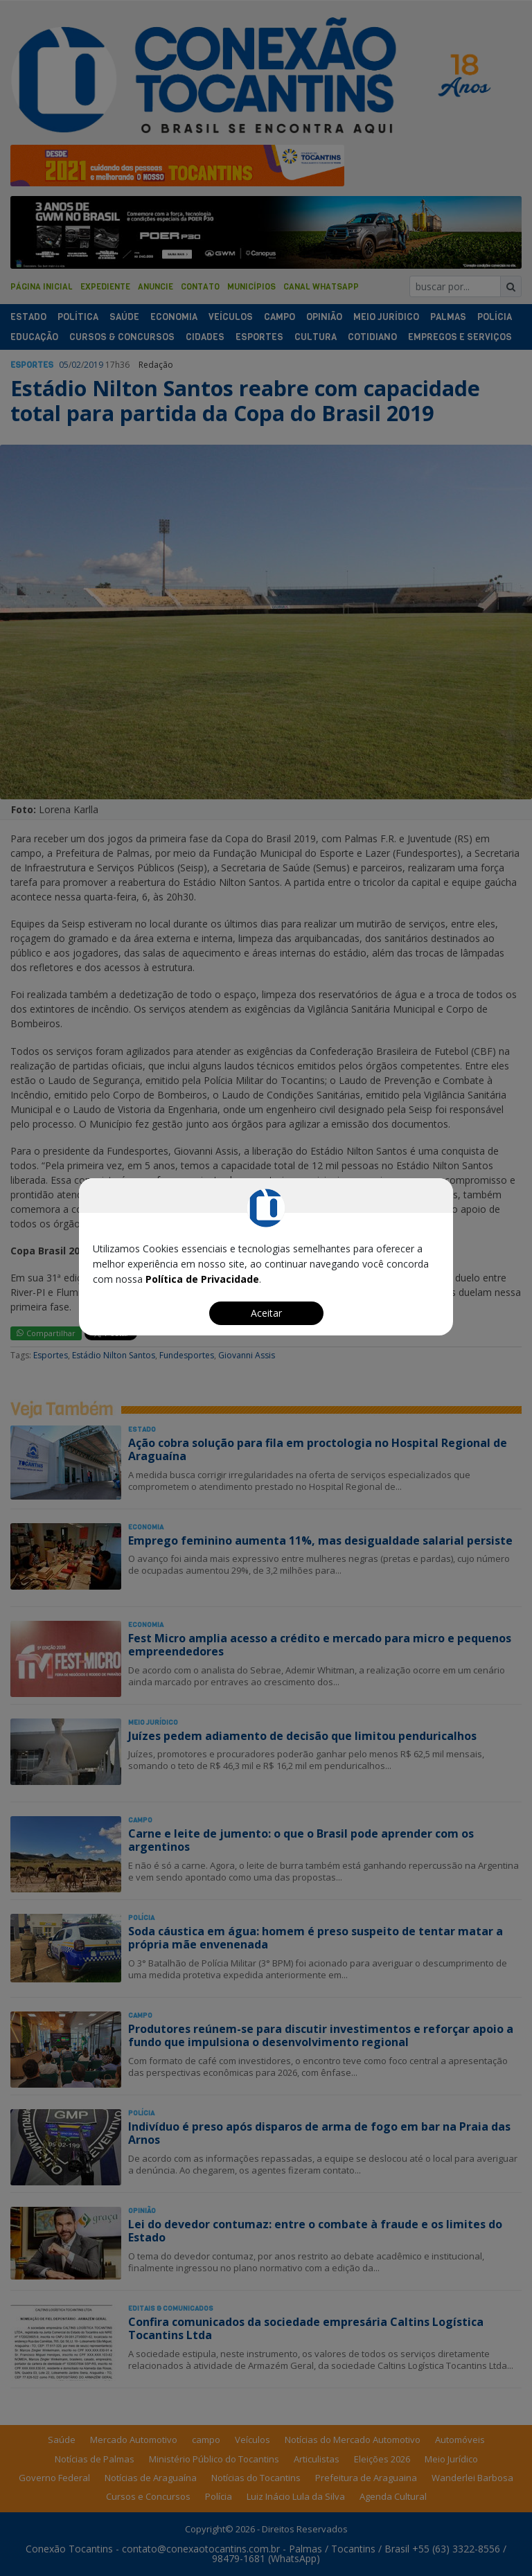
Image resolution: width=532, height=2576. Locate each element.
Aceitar (266, 1313)
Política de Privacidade (202, 1279)
